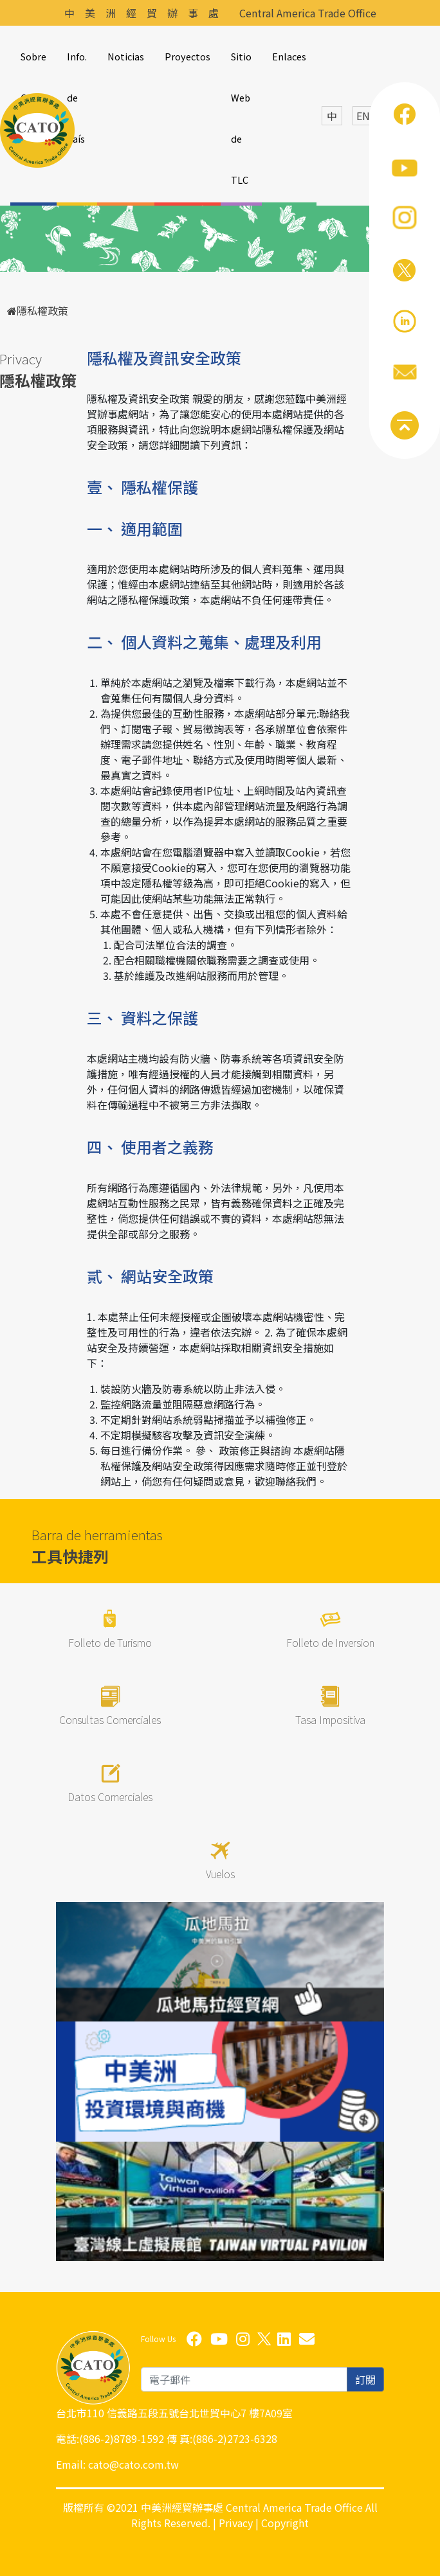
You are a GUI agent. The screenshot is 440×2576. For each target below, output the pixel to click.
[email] (244, 2379)
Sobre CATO (33, 76)
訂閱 (365, 2379)
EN (363, 115)
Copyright (285, 2522)
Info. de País (77, 97)
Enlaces (289, 56)
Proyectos (187, 56)
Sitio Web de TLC (241, 117)
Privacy (236, 2522)
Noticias (125, 56)
